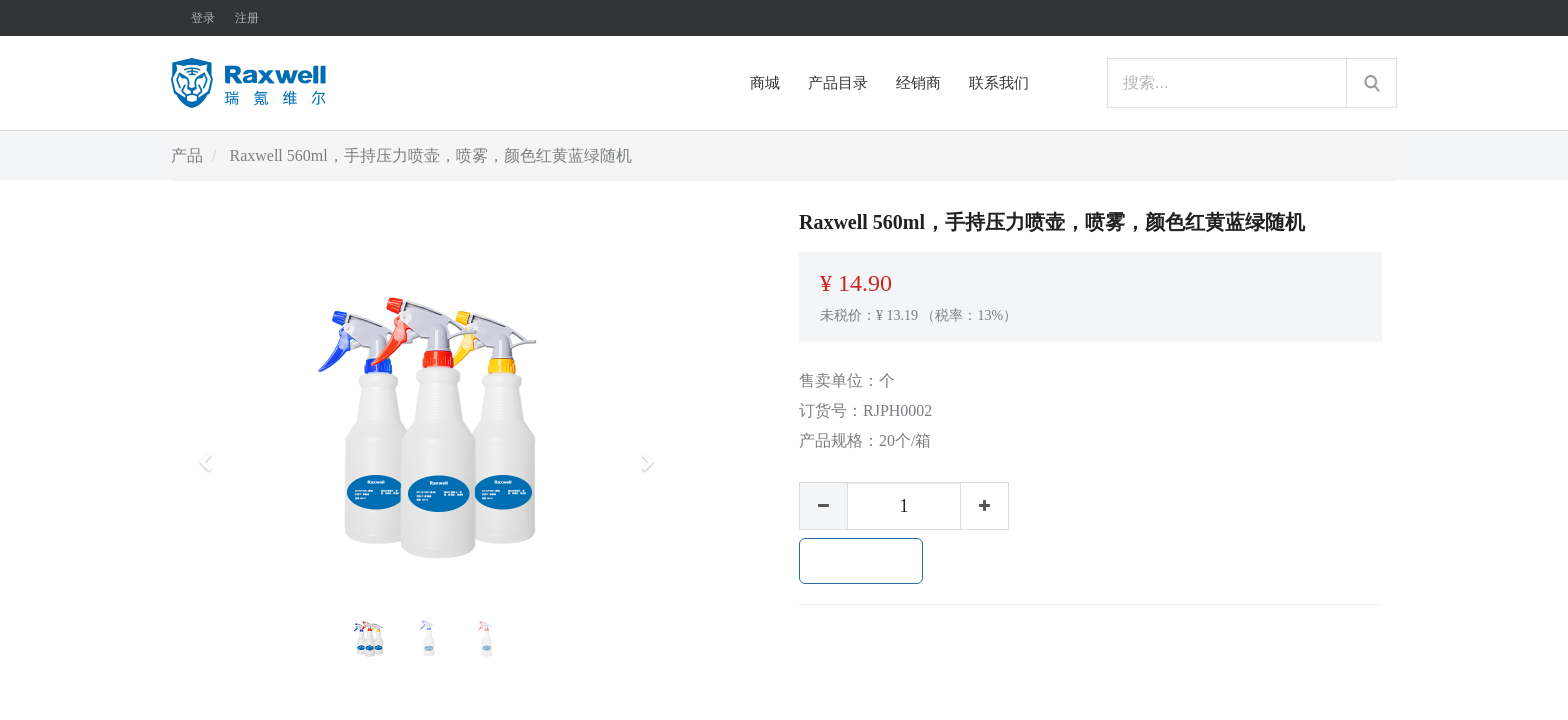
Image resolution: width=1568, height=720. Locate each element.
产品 (187, 155)
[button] (212, 453)
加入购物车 (861, 561)
